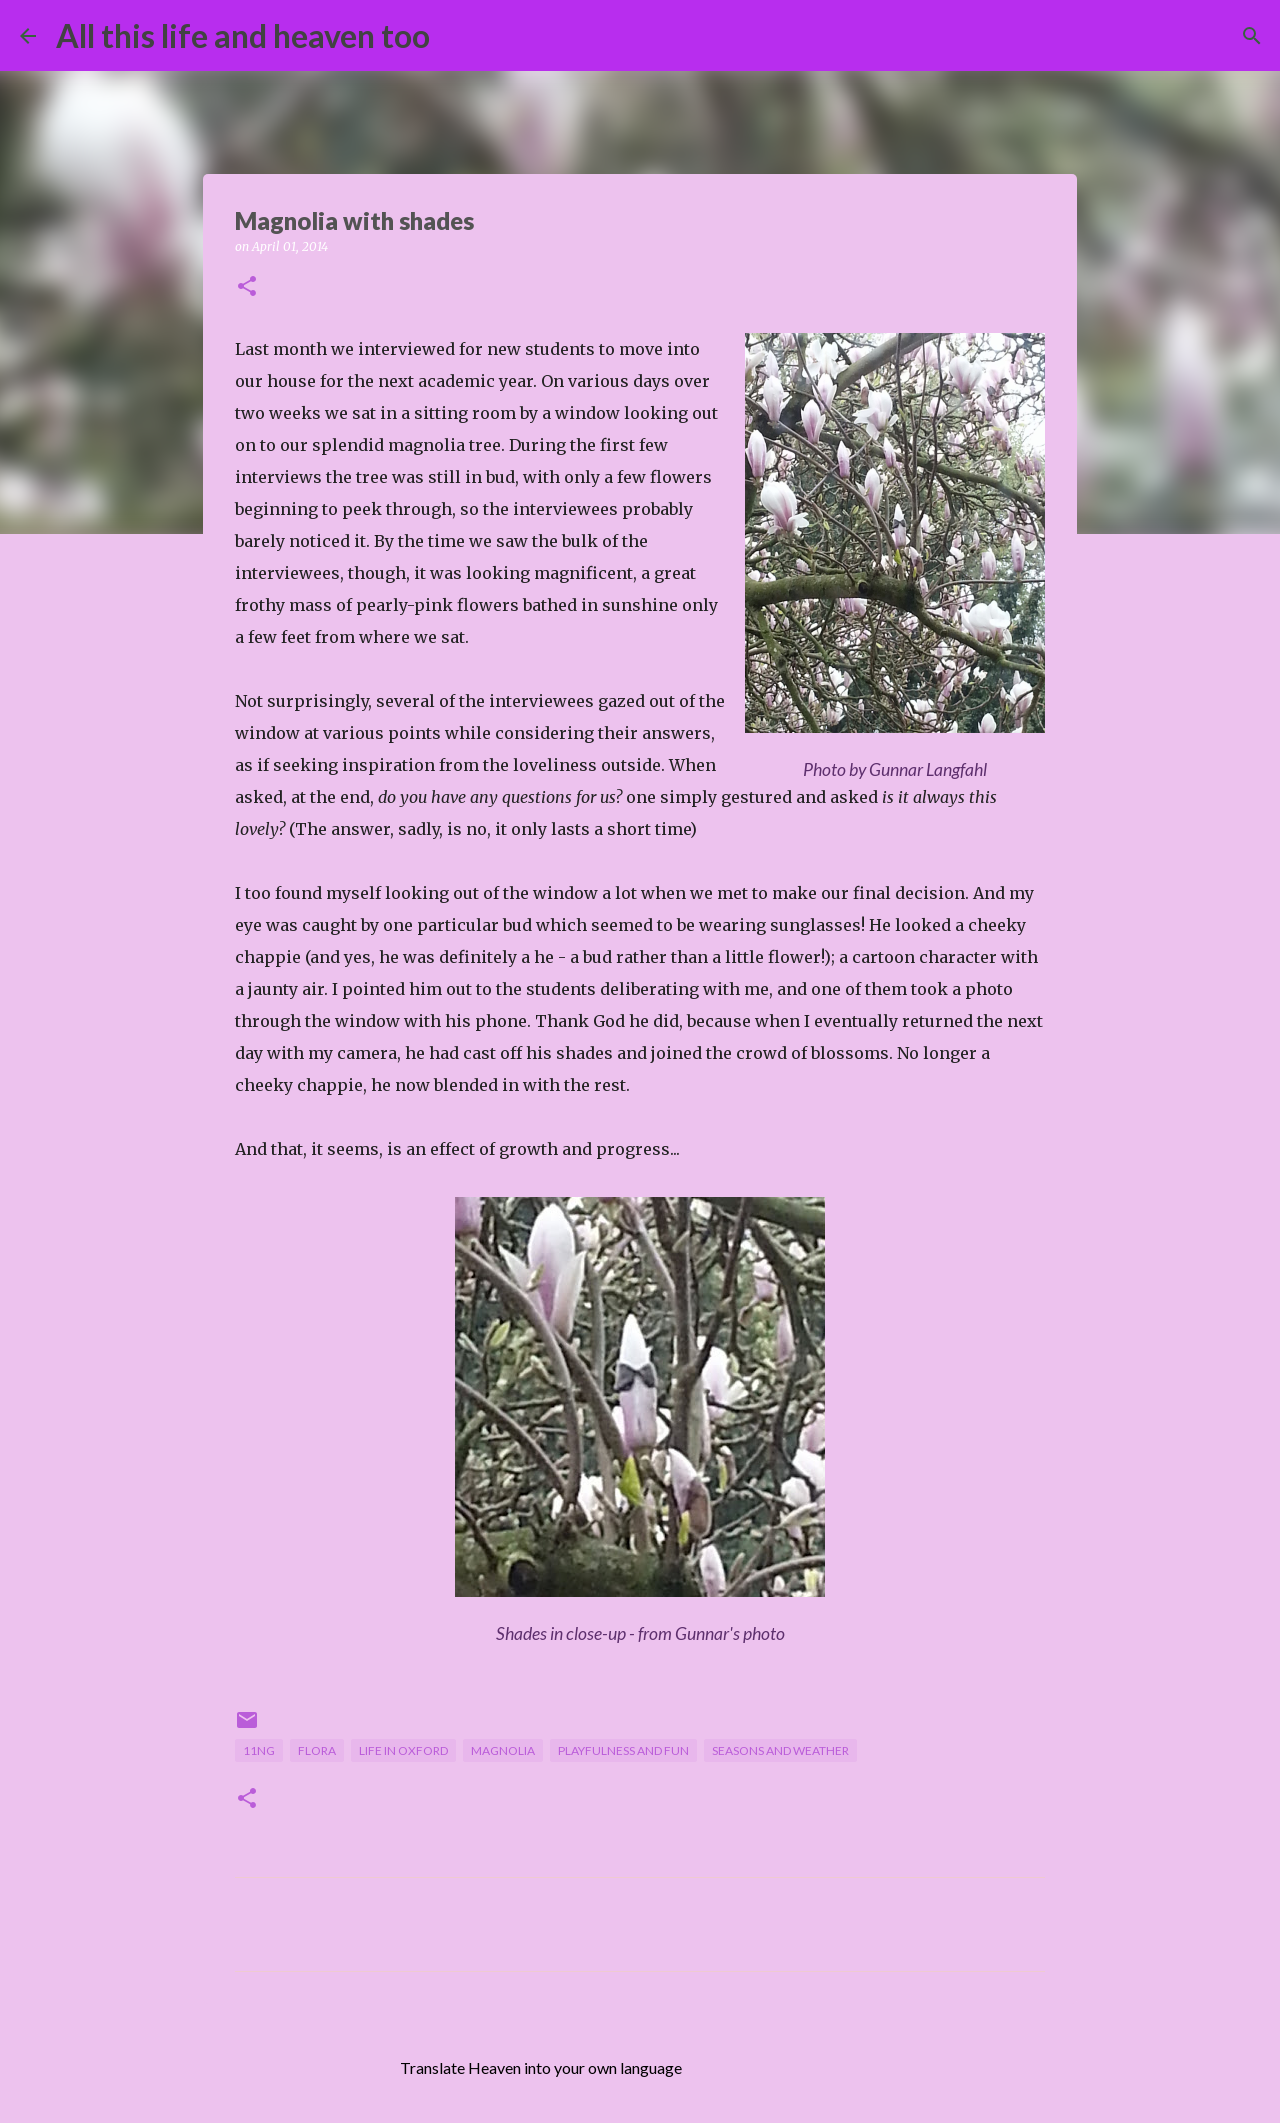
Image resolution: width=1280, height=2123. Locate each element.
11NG (259, 1750)
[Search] (458, 36)
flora (317, 1750)
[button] (247, 287)
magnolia (503, 1750)
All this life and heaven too (243, 35)
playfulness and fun (623, 1750)
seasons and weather (780, 1750)
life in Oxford (403, 1750)
